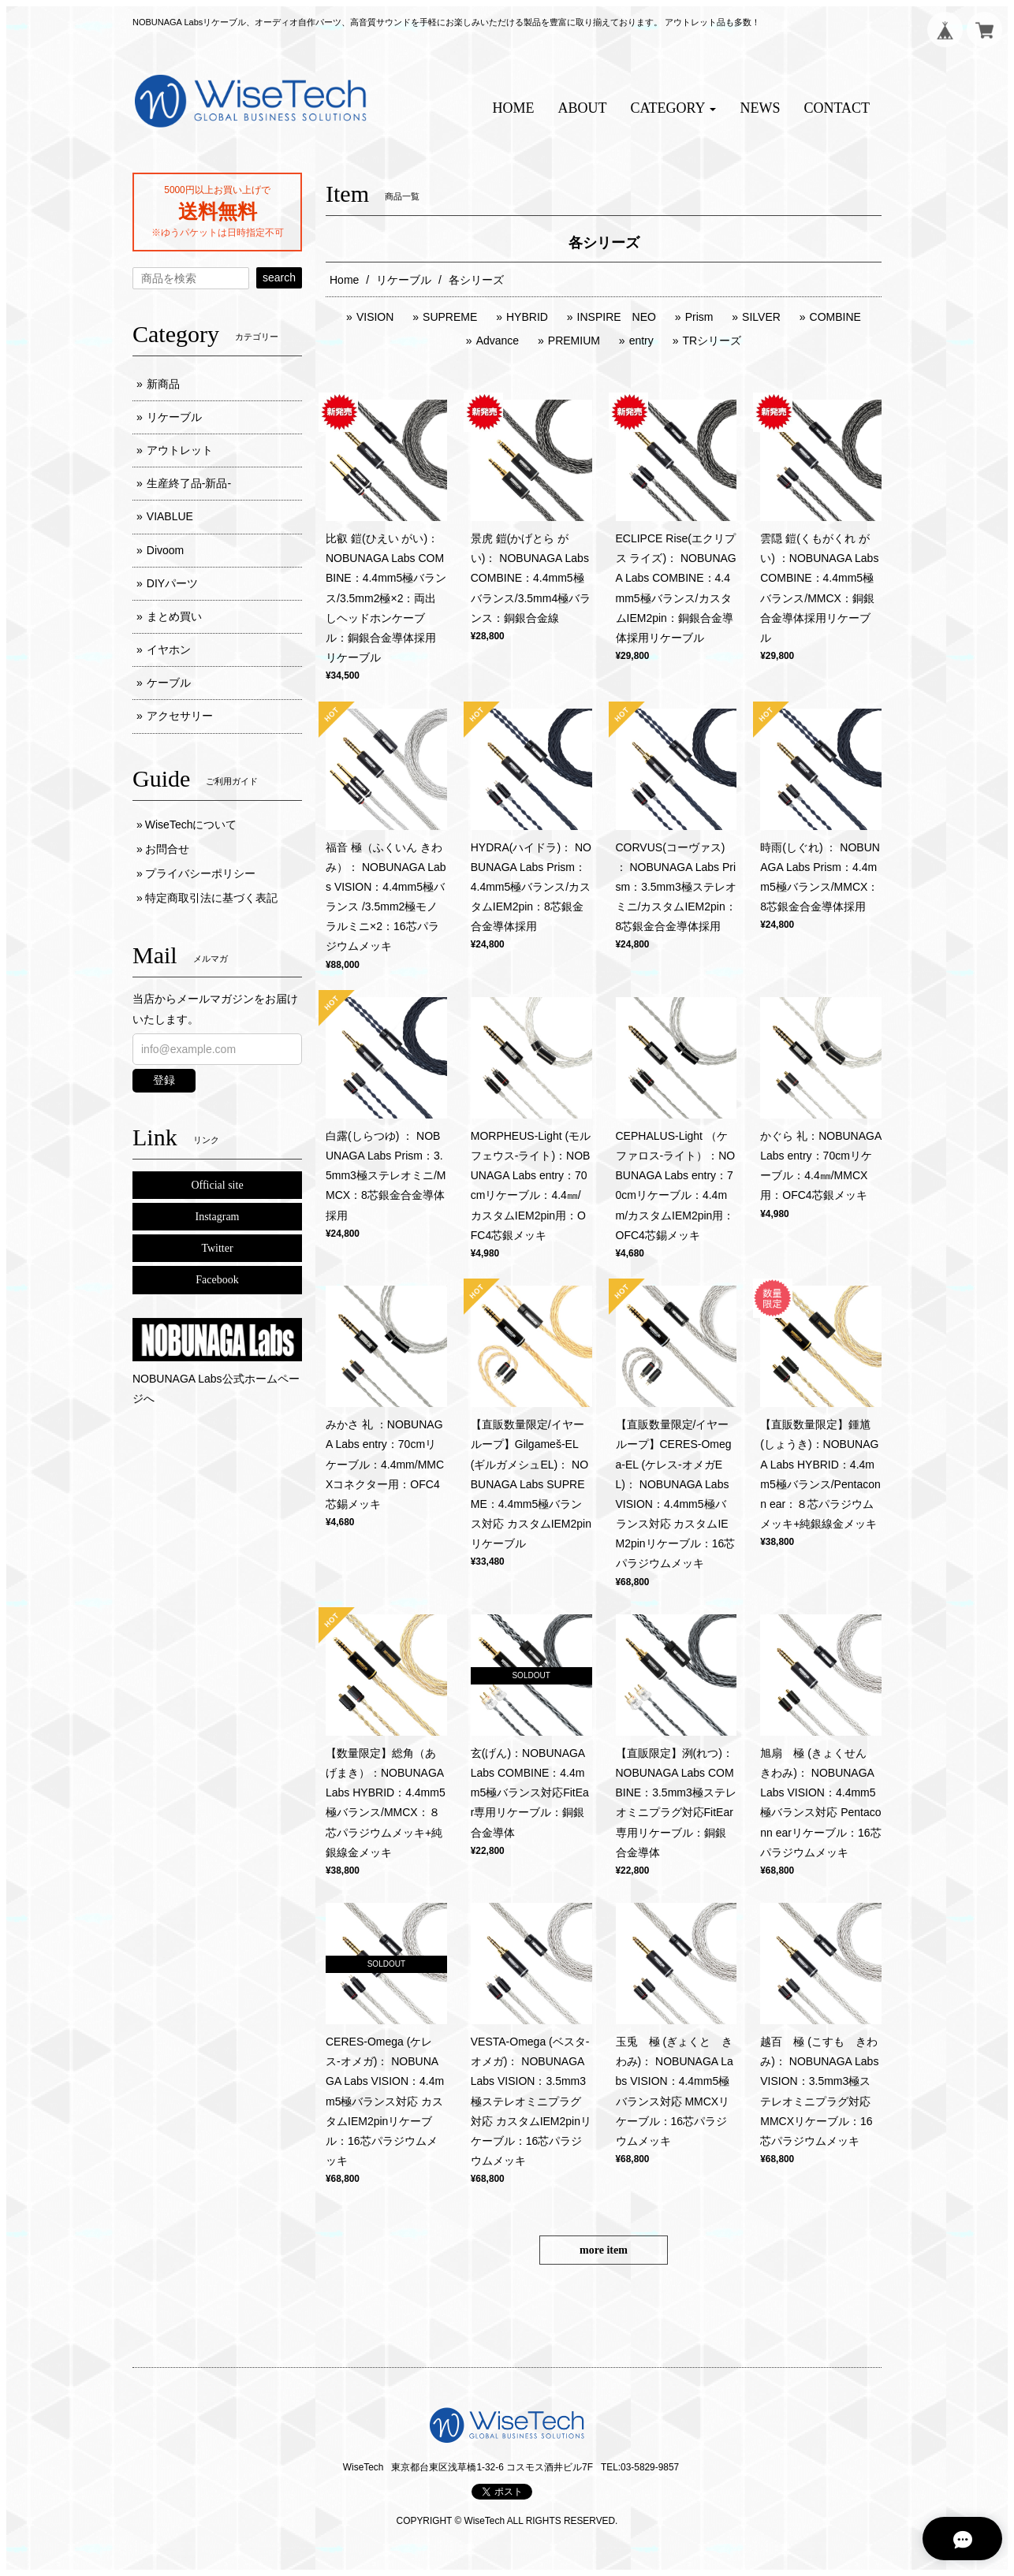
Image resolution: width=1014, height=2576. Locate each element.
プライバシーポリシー (200, 873)
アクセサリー (180, 715)
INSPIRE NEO (616, 317)
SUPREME (450, 317)
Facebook (217, 1280)
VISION (374, 317)
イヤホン (169, 649)
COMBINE (835, 317)
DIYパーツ (172, 583)
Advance (497, 340)
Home (344, 280)
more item (604, 2250)
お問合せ (167, 849)
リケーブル (403, 280)
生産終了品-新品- (189, 483)
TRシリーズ (711, 340)
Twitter (217, 1248)
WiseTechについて (191, 824)
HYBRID (527, 317)
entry (641, 340)
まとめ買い (174, 616)
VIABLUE (170, 516)
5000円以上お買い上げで (217, 189)
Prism (699, 317)
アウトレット (180, 450)
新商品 (163, 384)
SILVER (761, 317)
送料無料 (217, 211)
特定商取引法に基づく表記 (211, 898)
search (279, 277)
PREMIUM (574, 340)
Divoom (165, 550)
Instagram (218, 1217)
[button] (674, 108)
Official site (217, 1185)
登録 (164, 1080)
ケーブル (169, 682)
